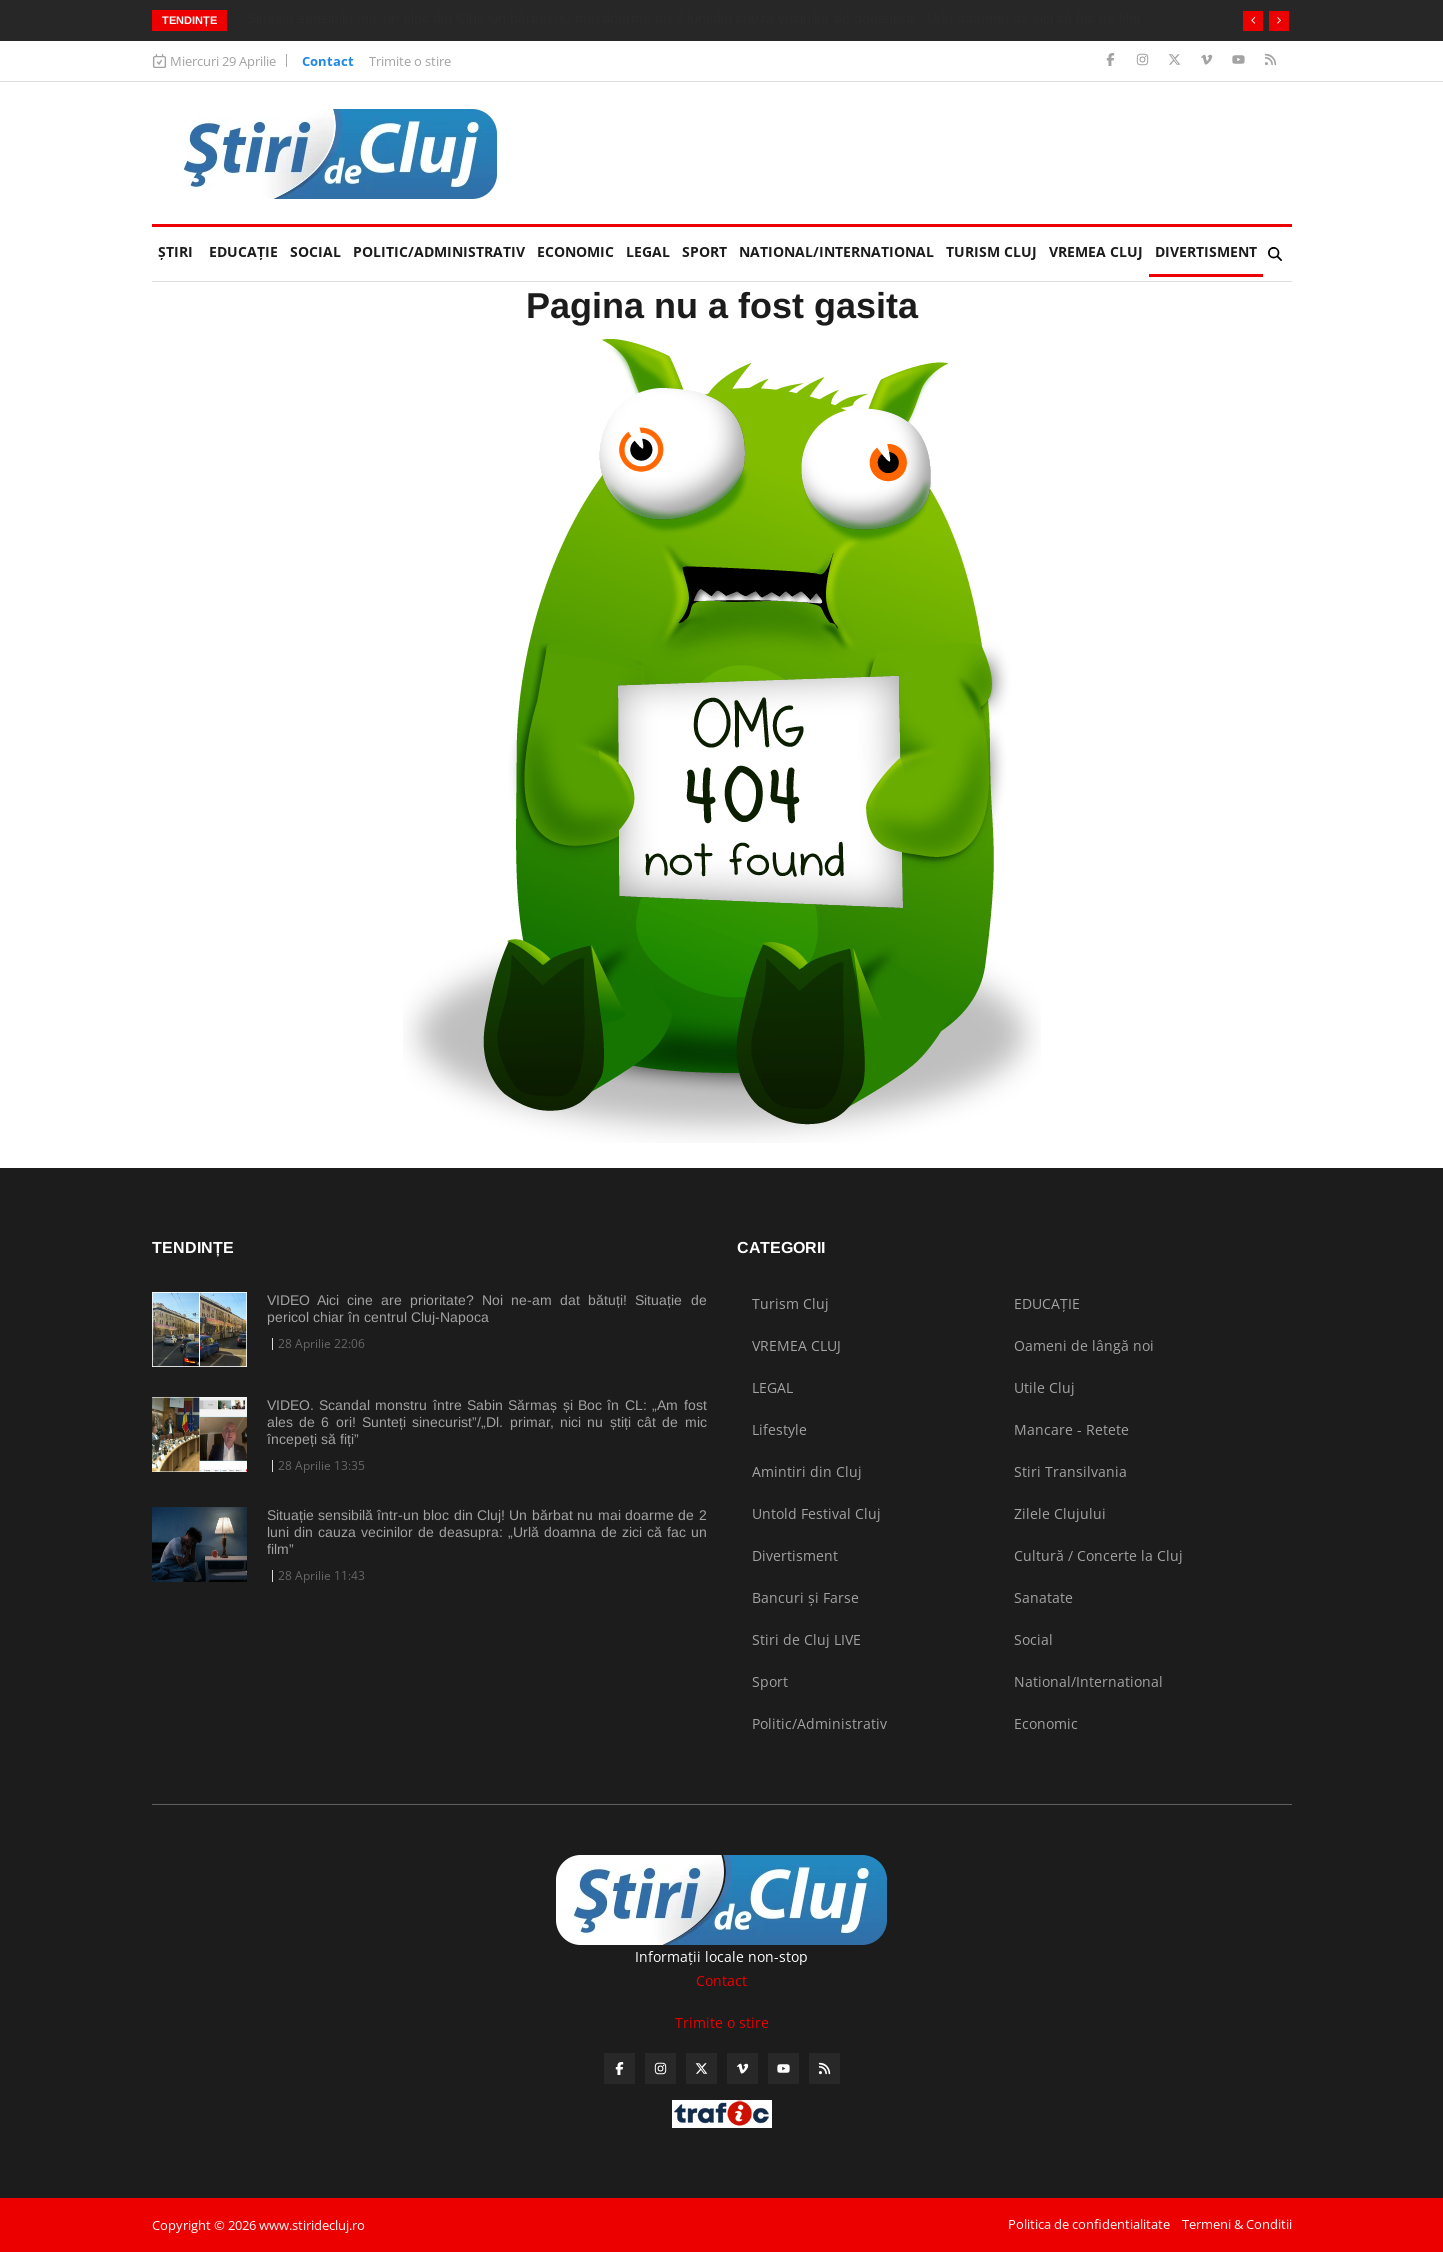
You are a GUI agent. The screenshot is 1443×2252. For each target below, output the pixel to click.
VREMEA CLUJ (1096, 251)
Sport (704, 251)
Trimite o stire (410, 61)
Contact (328, 61)
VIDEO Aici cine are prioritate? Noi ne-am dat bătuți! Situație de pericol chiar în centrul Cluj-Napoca (487, 1308)
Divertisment (1206, 251)
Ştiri (175, 251)
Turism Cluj (991, 251)
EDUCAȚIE (246, 244)
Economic (575, 251)
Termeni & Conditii (1237, 2224)
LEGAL (648, 251)
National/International (836, 251)
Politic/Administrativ (439, 251)
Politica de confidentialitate (1089, 2224)
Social (315, 251)
